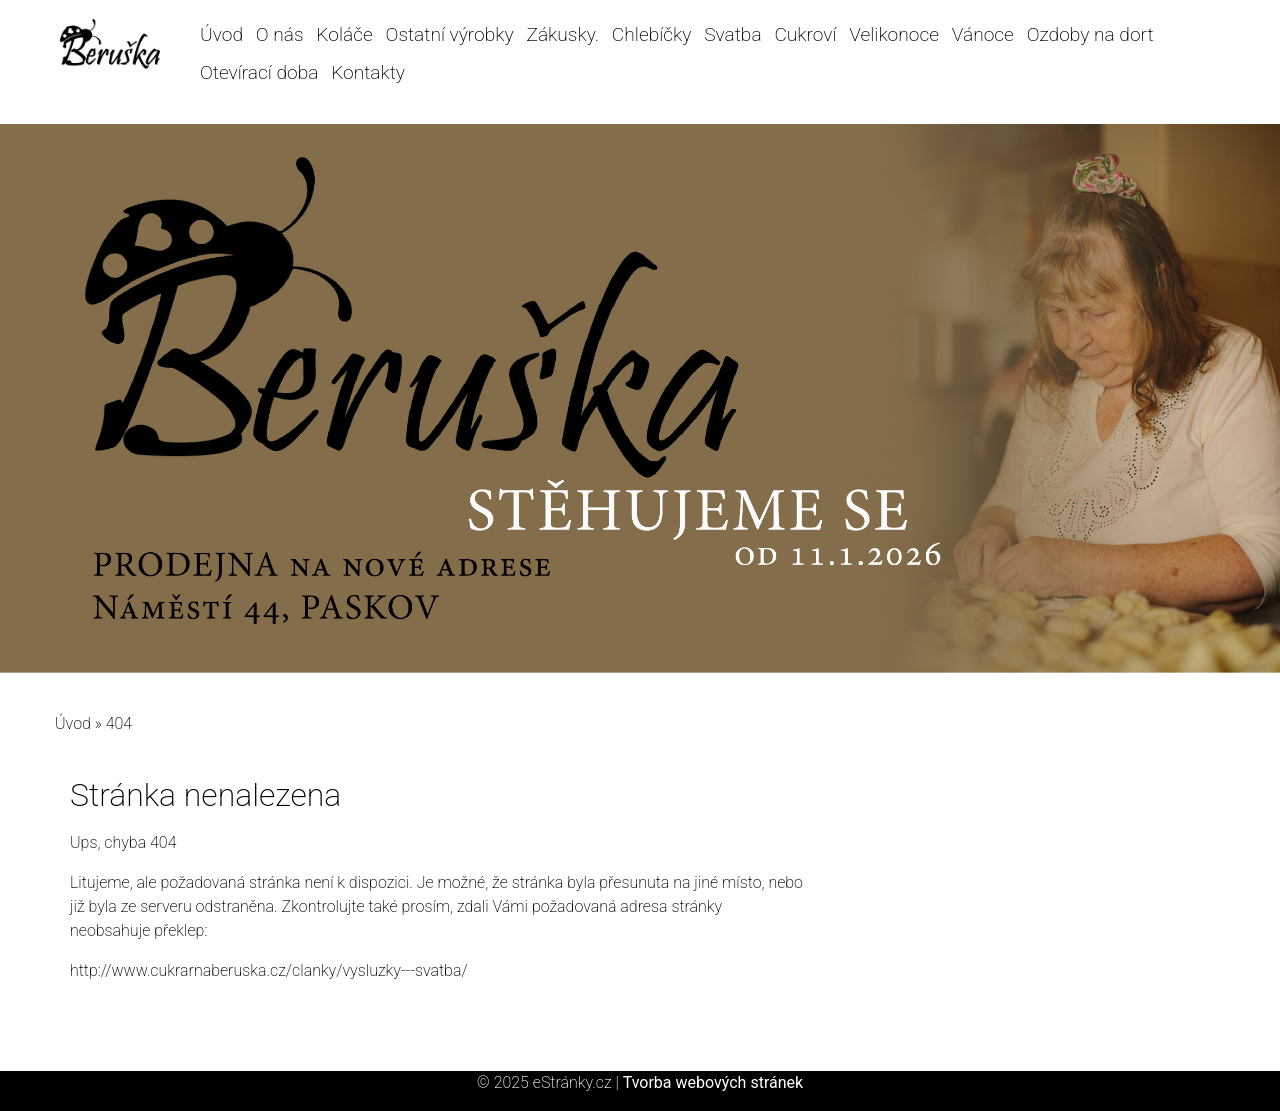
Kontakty (368, 72)
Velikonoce (894, 34)
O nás (280, 34)
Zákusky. (562, 34)
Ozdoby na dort (1090, 34)
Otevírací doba (259, 72)
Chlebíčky (652, 34)
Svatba (732, 34)
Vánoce (983, 34)
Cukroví (805, 34)
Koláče (344, 34)
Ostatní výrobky (450, 34)
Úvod (221, 34)
